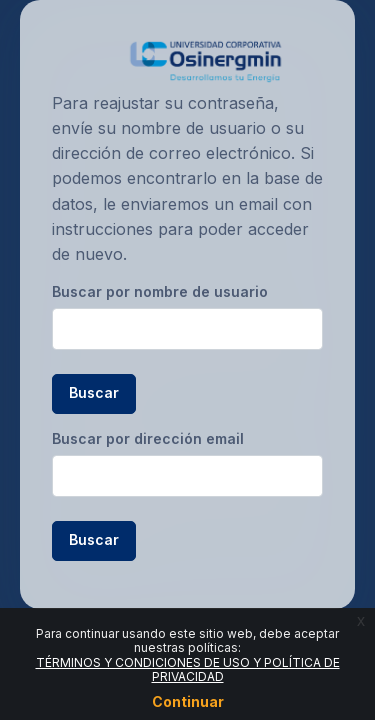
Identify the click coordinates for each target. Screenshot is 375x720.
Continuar (188, 701)
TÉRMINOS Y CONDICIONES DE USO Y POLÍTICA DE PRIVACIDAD (188, 669)
